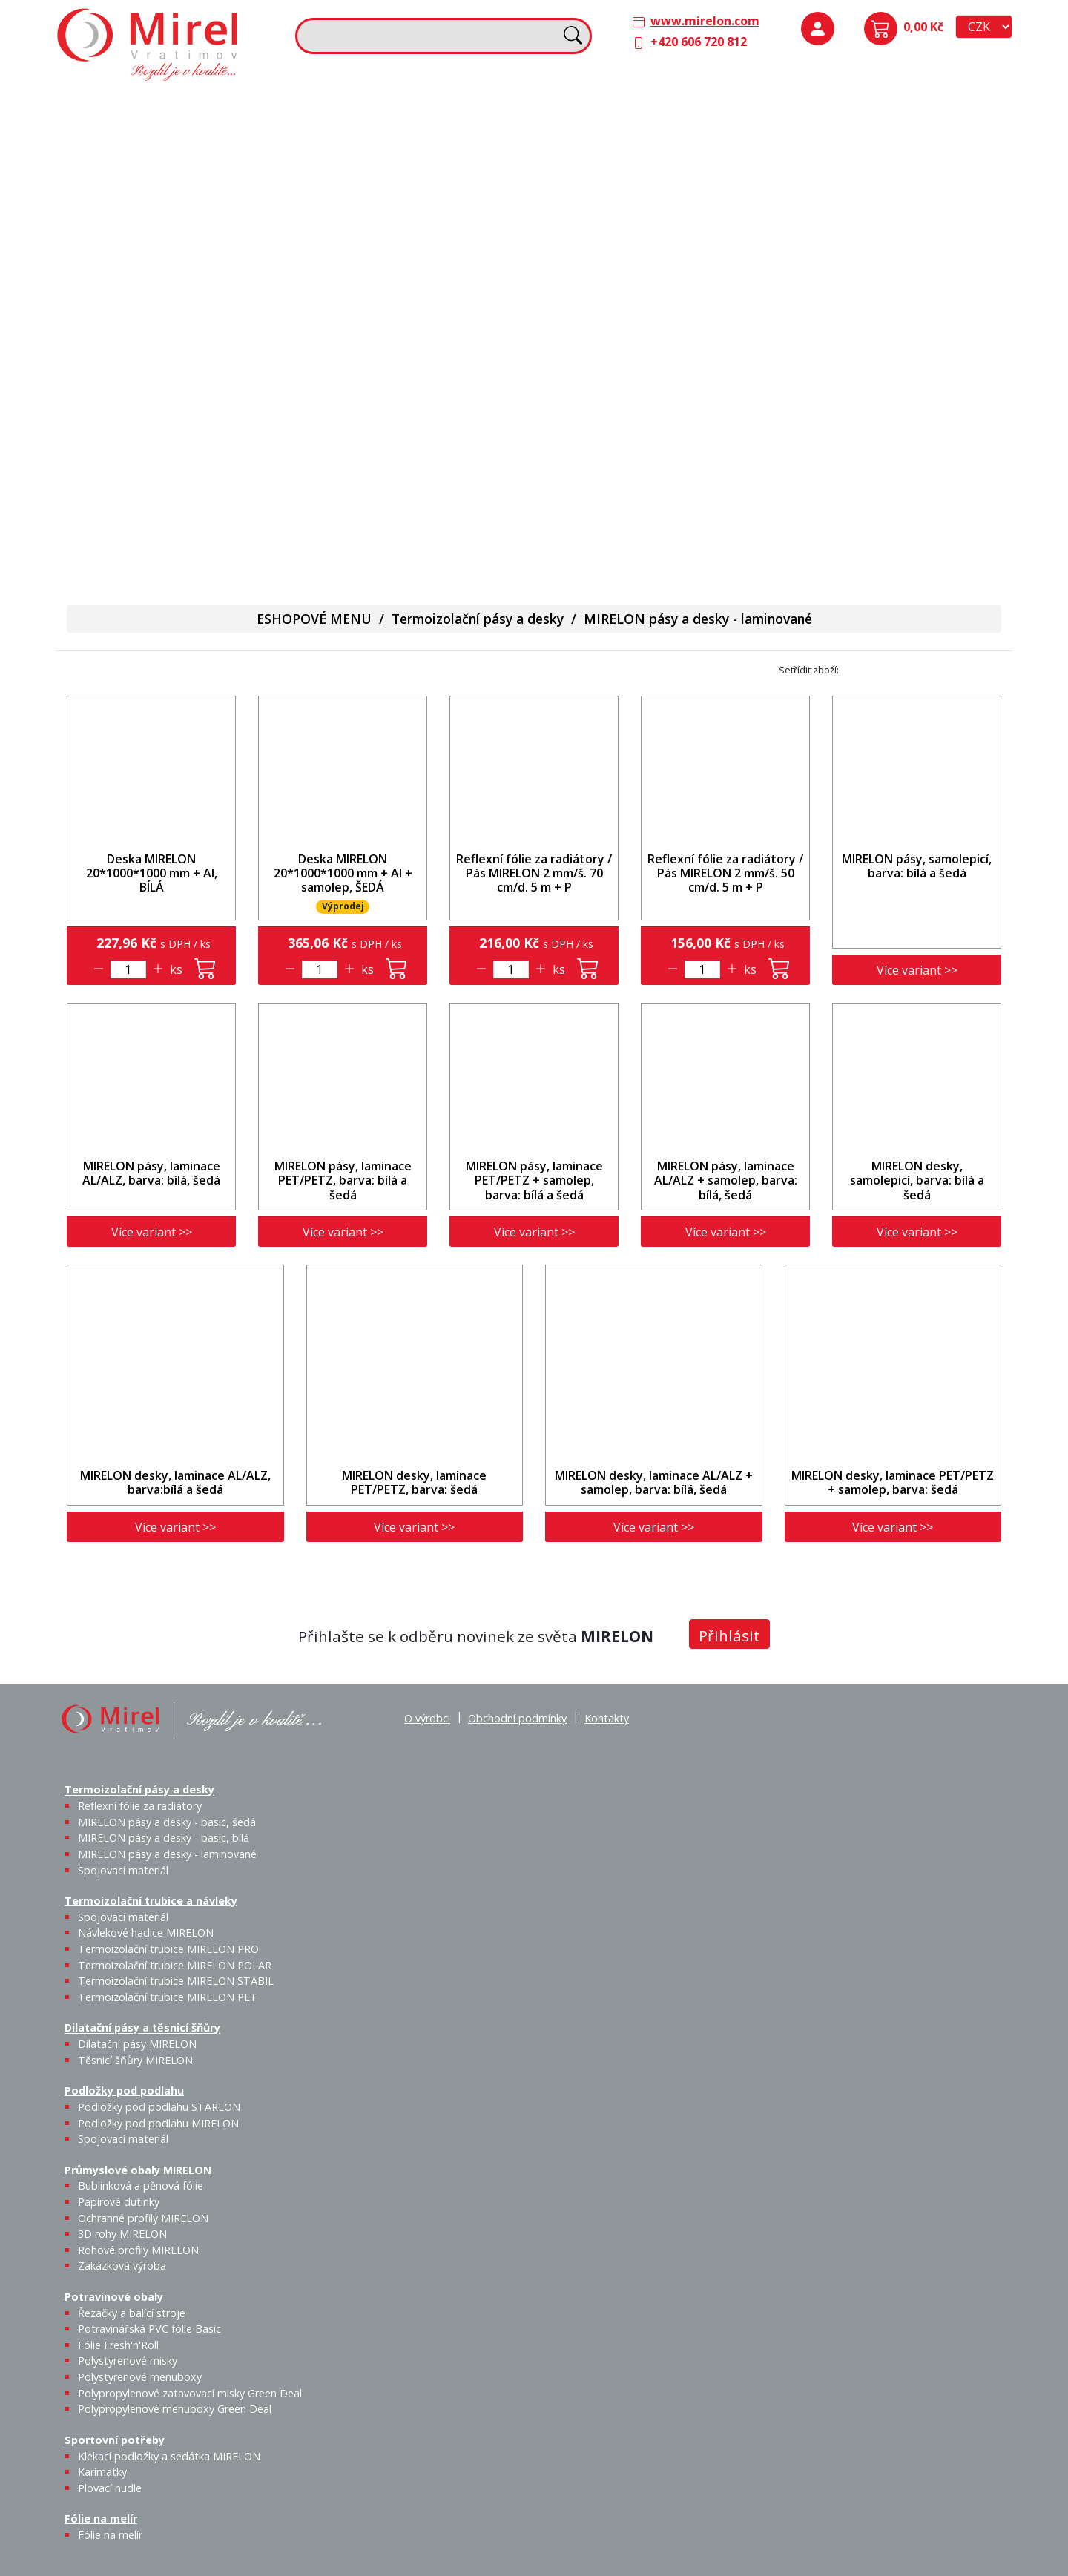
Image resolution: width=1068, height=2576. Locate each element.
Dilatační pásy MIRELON (137, 2044)
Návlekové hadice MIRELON (422, 145)
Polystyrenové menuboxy (140, 2377)
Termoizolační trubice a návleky (394, 105)
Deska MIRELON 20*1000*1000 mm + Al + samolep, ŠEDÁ (343, 873)
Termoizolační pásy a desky (142, 105)
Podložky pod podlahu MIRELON (899, 153)
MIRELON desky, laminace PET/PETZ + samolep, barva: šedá (892, 1482)
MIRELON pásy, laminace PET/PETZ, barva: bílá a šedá (343, 1180)
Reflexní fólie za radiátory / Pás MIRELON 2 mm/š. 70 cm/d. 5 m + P (534, 873)
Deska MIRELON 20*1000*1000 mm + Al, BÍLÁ (151, 873)
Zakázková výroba (953, 300)
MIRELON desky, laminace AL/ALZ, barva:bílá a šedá (175, 1482)
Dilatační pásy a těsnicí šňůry (625, 105)
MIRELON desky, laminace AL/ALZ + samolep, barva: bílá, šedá (654, 1482)
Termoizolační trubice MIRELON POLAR (174, 1965)
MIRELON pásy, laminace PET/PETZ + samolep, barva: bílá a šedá (534, 1180)
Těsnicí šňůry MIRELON (657, 145)
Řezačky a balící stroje (125, 394)
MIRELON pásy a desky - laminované (698, 618)
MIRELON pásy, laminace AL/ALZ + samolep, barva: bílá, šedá (725, 1180)
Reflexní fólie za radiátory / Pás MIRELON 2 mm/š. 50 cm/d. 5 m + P (725, 873)
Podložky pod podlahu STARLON (848, 153)
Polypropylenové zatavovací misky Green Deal (190, 2393)
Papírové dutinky (898, 239)
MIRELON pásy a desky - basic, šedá (180, 162)
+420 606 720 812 (698, 41)
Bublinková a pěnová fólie (854, 256)
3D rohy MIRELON (122, 2234)
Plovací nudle (462, 385)
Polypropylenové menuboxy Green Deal (150, 541)
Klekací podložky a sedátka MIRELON (169, 2456)
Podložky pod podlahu (847, 105)
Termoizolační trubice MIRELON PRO (168, 1949)
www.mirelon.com (704, 21)
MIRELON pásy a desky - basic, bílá (230, 162)
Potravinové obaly (115, 354)
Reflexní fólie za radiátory (140, 1806)
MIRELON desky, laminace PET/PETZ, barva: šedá (414, 1482)
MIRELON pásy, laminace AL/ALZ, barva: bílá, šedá (151, 1173)
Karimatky (424, 376)
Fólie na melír (582, 354)
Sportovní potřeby (357, 354)
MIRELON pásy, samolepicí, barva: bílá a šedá (917, 866)
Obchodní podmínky (517, 1718)
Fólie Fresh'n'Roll (232, 385)
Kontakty (606, 1718)
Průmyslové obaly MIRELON (863, 208)
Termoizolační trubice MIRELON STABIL (176, 1981)
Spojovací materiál (129, 231)
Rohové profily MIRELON (898, 309)
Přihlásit (729, 1635)
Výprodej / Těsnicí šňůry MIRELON (699, 219)
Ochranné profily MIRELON (950, 248)
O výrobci (427, 1718)
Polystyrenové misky (127, 2360)
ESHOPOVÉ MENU (314, 618)
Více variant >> (917, 970)
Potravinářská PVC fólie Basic (149, 2329)
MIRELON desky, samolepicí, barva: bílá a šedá (917, 1180)
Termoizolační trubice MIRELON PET (433, 231)
